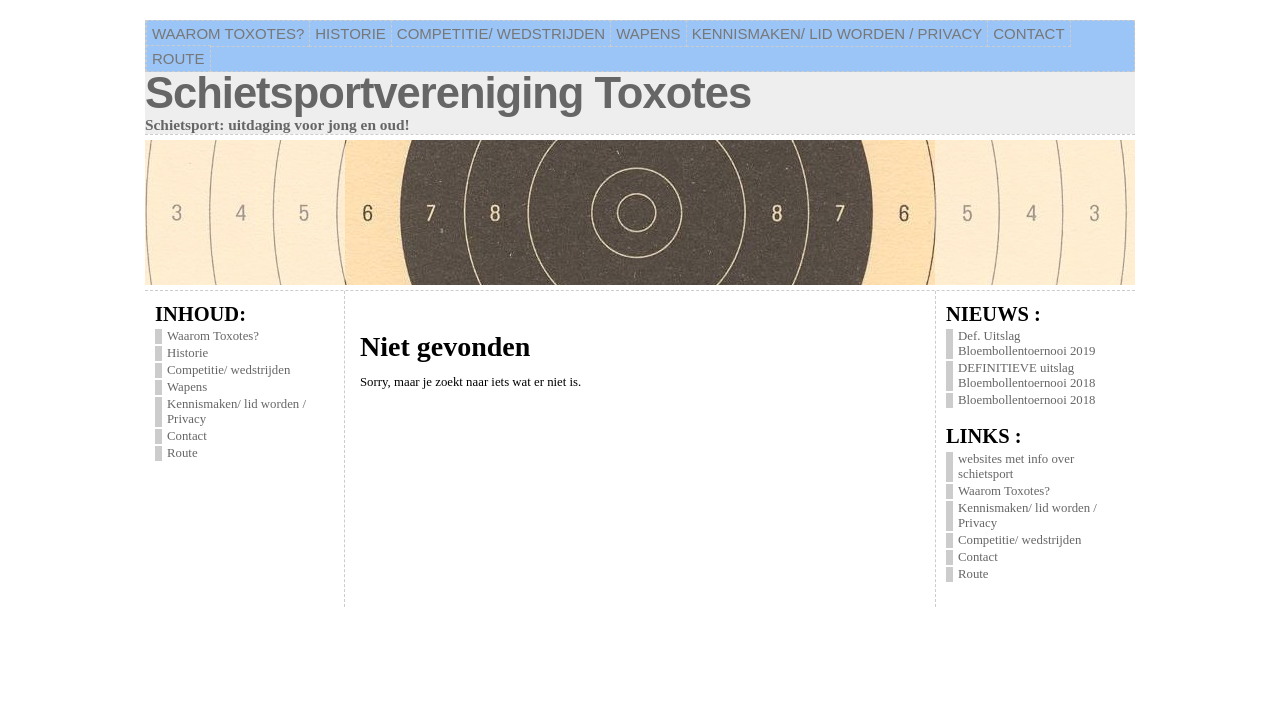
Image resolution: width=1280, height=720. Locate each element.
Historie (187, 353)
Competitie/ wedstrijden (228, 370)
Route (182, 453)
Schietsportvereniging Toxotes (448, 93)
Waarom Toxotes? (213, 336)
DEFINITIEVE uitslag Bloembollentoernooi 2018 (1027, 375)
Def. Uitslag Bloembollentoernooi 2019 (1027, 343)
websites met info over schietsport (1016, 466)
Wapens (187, 387)
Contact (187, 436)
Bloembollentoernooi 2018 (1027, 400)
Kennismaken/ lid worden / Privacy (236, 411)
